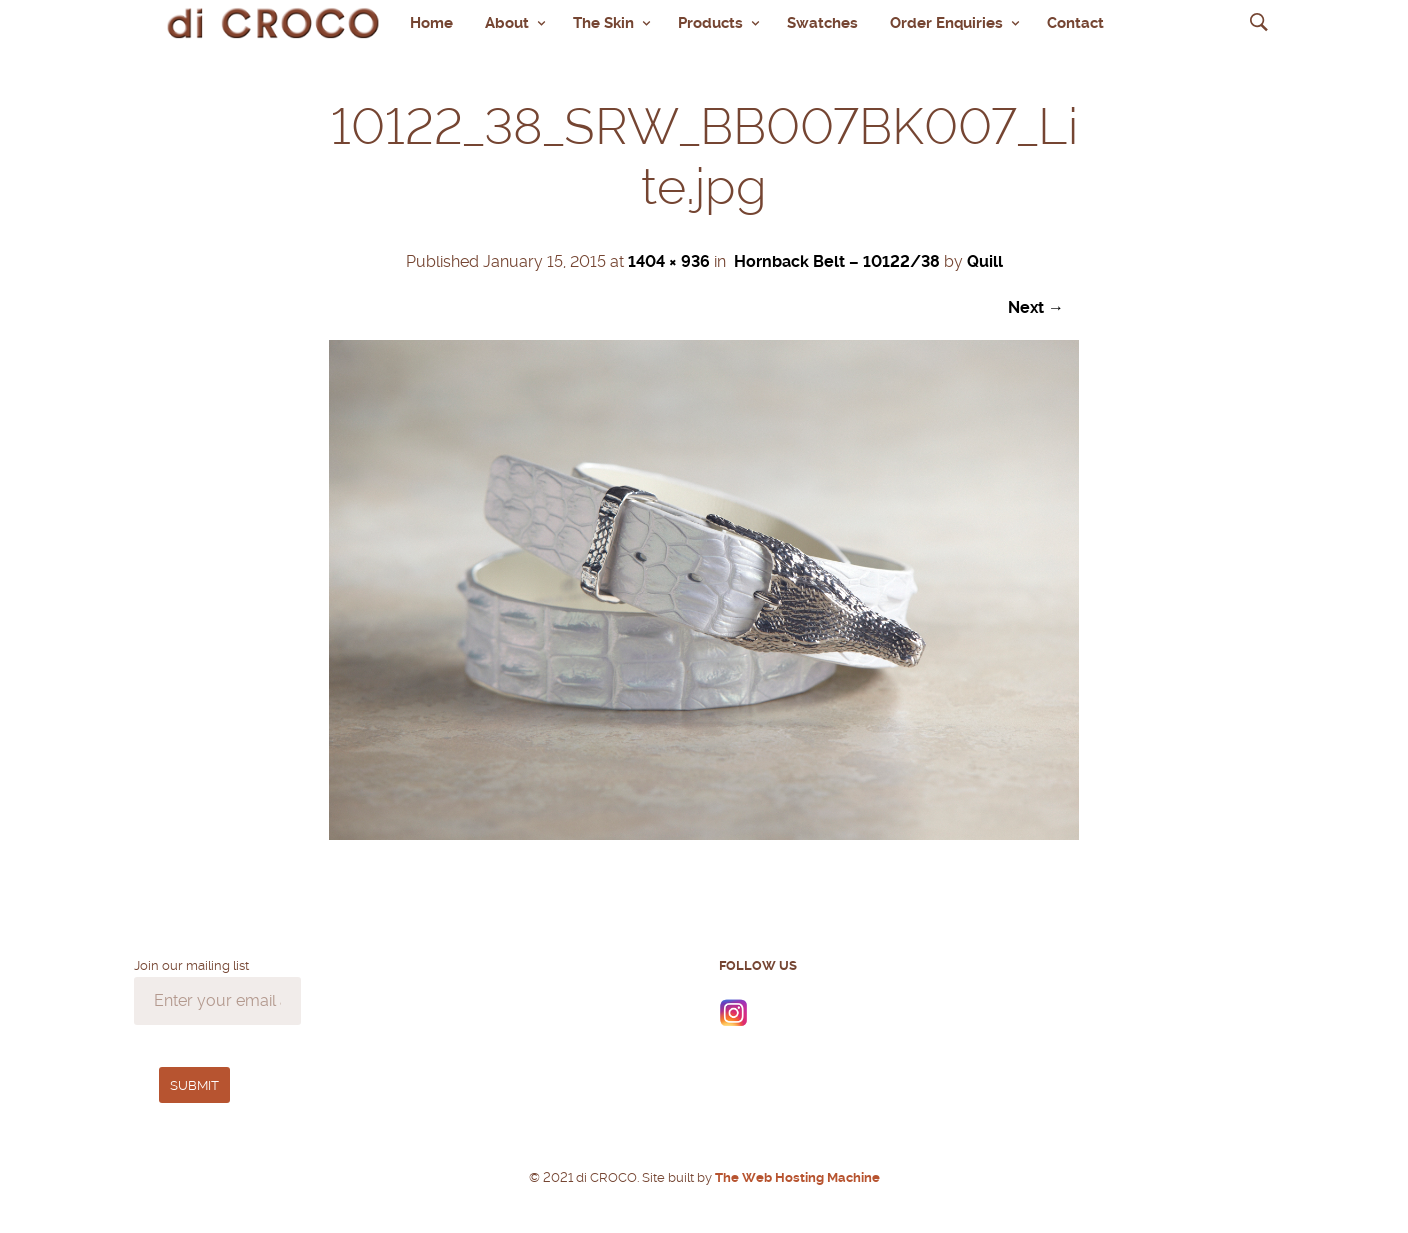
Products (710, 23)
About (507, 23)
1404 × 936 (669, 261)
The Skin (603, 23)
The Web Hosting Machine (796, 1177)
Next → (1036, 307)
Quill (985, 261)
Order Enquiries (946, 23)
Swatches (822, 23)
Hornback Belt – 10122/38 (837, 261)
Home (431, 23)
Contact (1075, 23)
